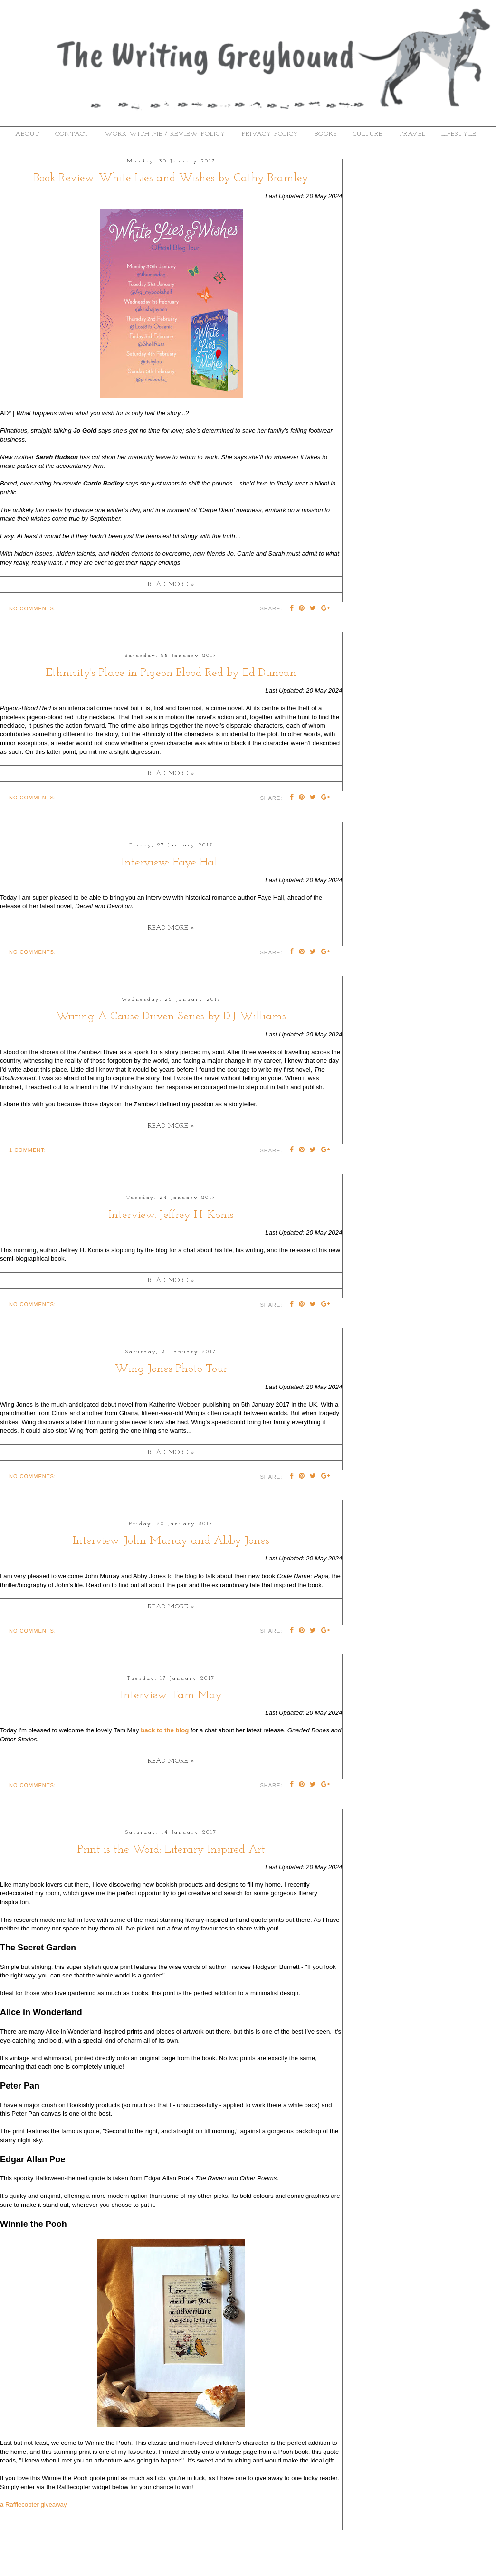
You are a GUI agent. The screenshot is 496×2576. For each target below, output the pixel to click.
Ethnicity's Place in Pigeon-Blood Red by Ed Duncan (171, 673)
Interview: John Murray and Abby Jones (171, 1541)
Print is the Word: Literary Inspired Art (171, 1849)
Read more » (171, 584)
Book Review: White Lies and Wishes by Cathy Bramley (171, 178)
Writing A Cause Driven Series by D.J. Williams (171, 1016)
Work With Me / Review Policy (165, 134)
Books (326, 134)
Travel (412, 134)
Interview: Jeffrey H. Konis (171, 1215)
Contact (72, 134)
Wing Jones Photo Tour (171, 1369)
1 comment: (27, 1150)
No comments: (32, 608)
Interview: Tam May (171, 1695)
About (27, 134)
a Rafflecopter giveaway (33, 2504)
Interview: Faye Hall (171, 862)
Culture (367, 134)
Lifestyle (458, 134)
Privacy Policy (270, 134)
